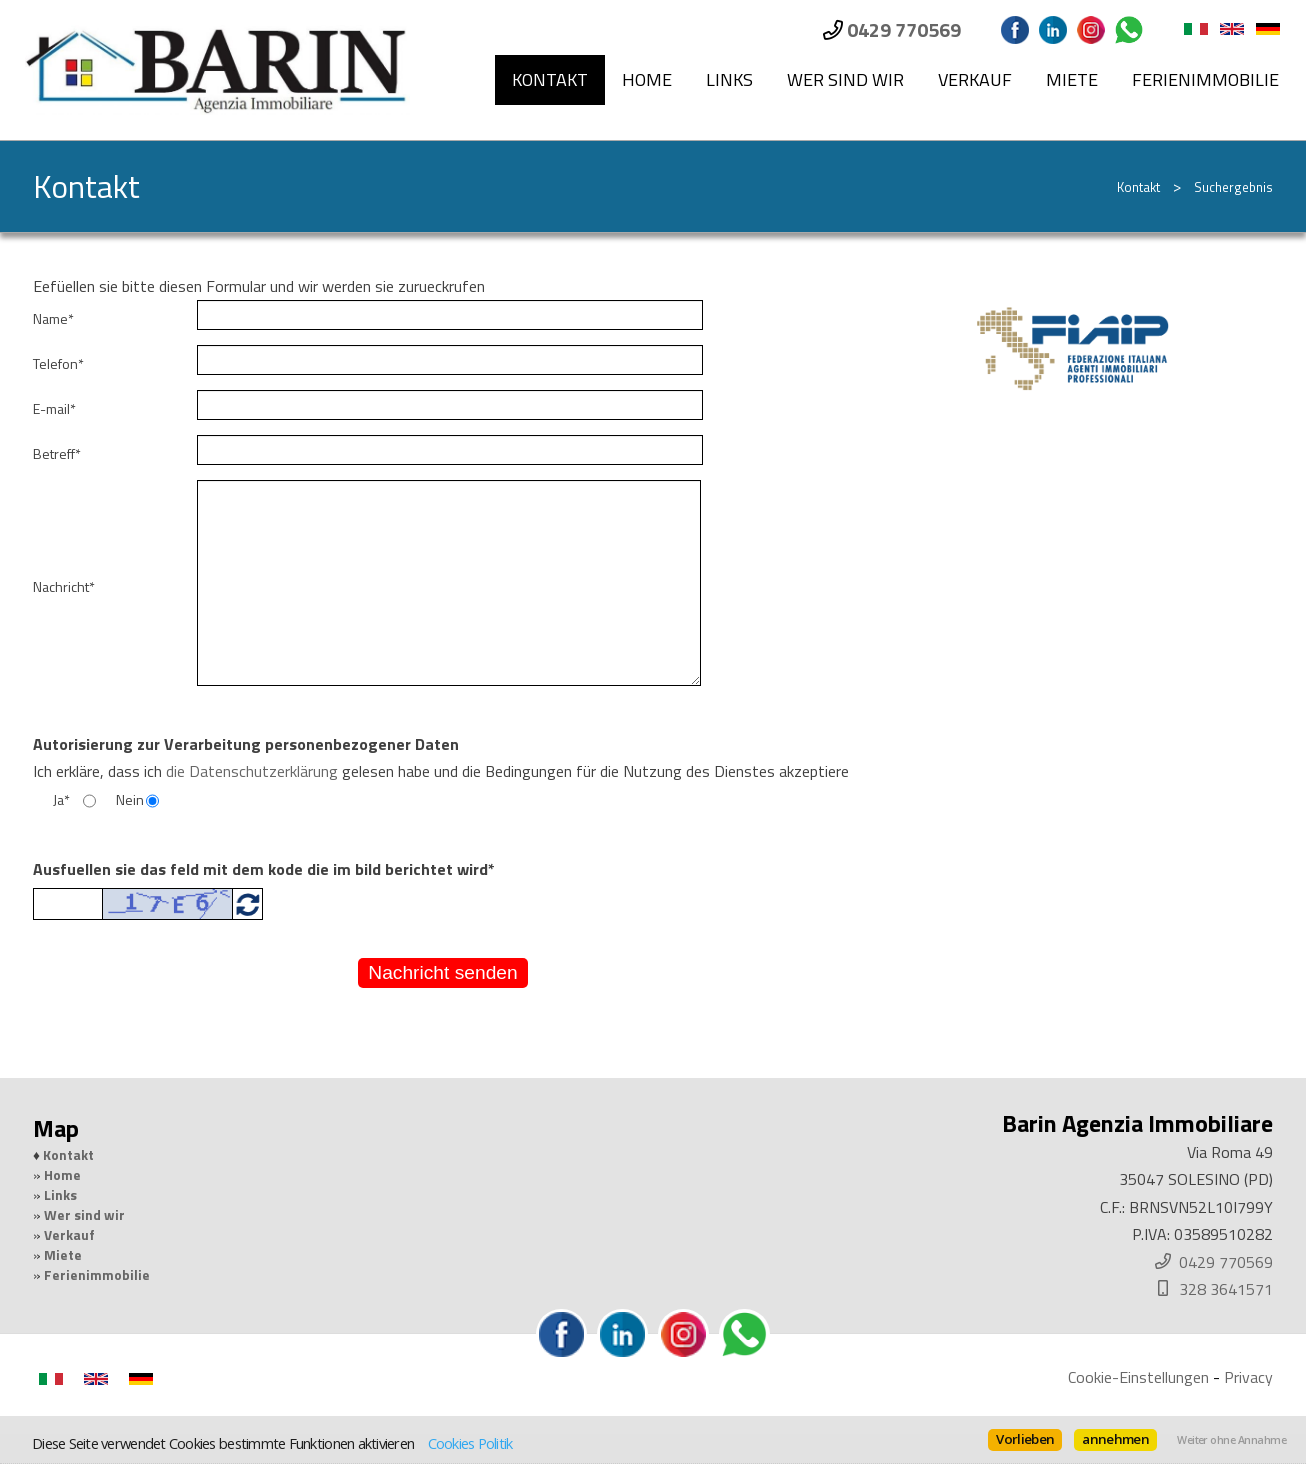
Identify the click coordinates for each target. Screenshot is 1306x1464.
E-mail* (54, 409)
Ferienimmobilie (1205, 79)
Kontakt (550, 79)
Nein (130, 800)
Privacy (1248, 1377)
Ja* (61, 800)
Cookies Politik (470, 1443)
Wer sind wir (845, 79)
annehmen (1115, 1439)
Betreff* (57, 454)
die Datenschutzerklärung (252, 771)
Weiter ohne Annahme (1231, 1440)
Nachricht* (64, 587)
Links (729, 79)
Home (647, 79)
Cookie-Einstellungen (1138, 1377)
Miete (1072, 79)
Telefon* (58, 364)
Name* (53, 319)
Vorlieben (1025, 1439)
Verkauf (975, 79)
